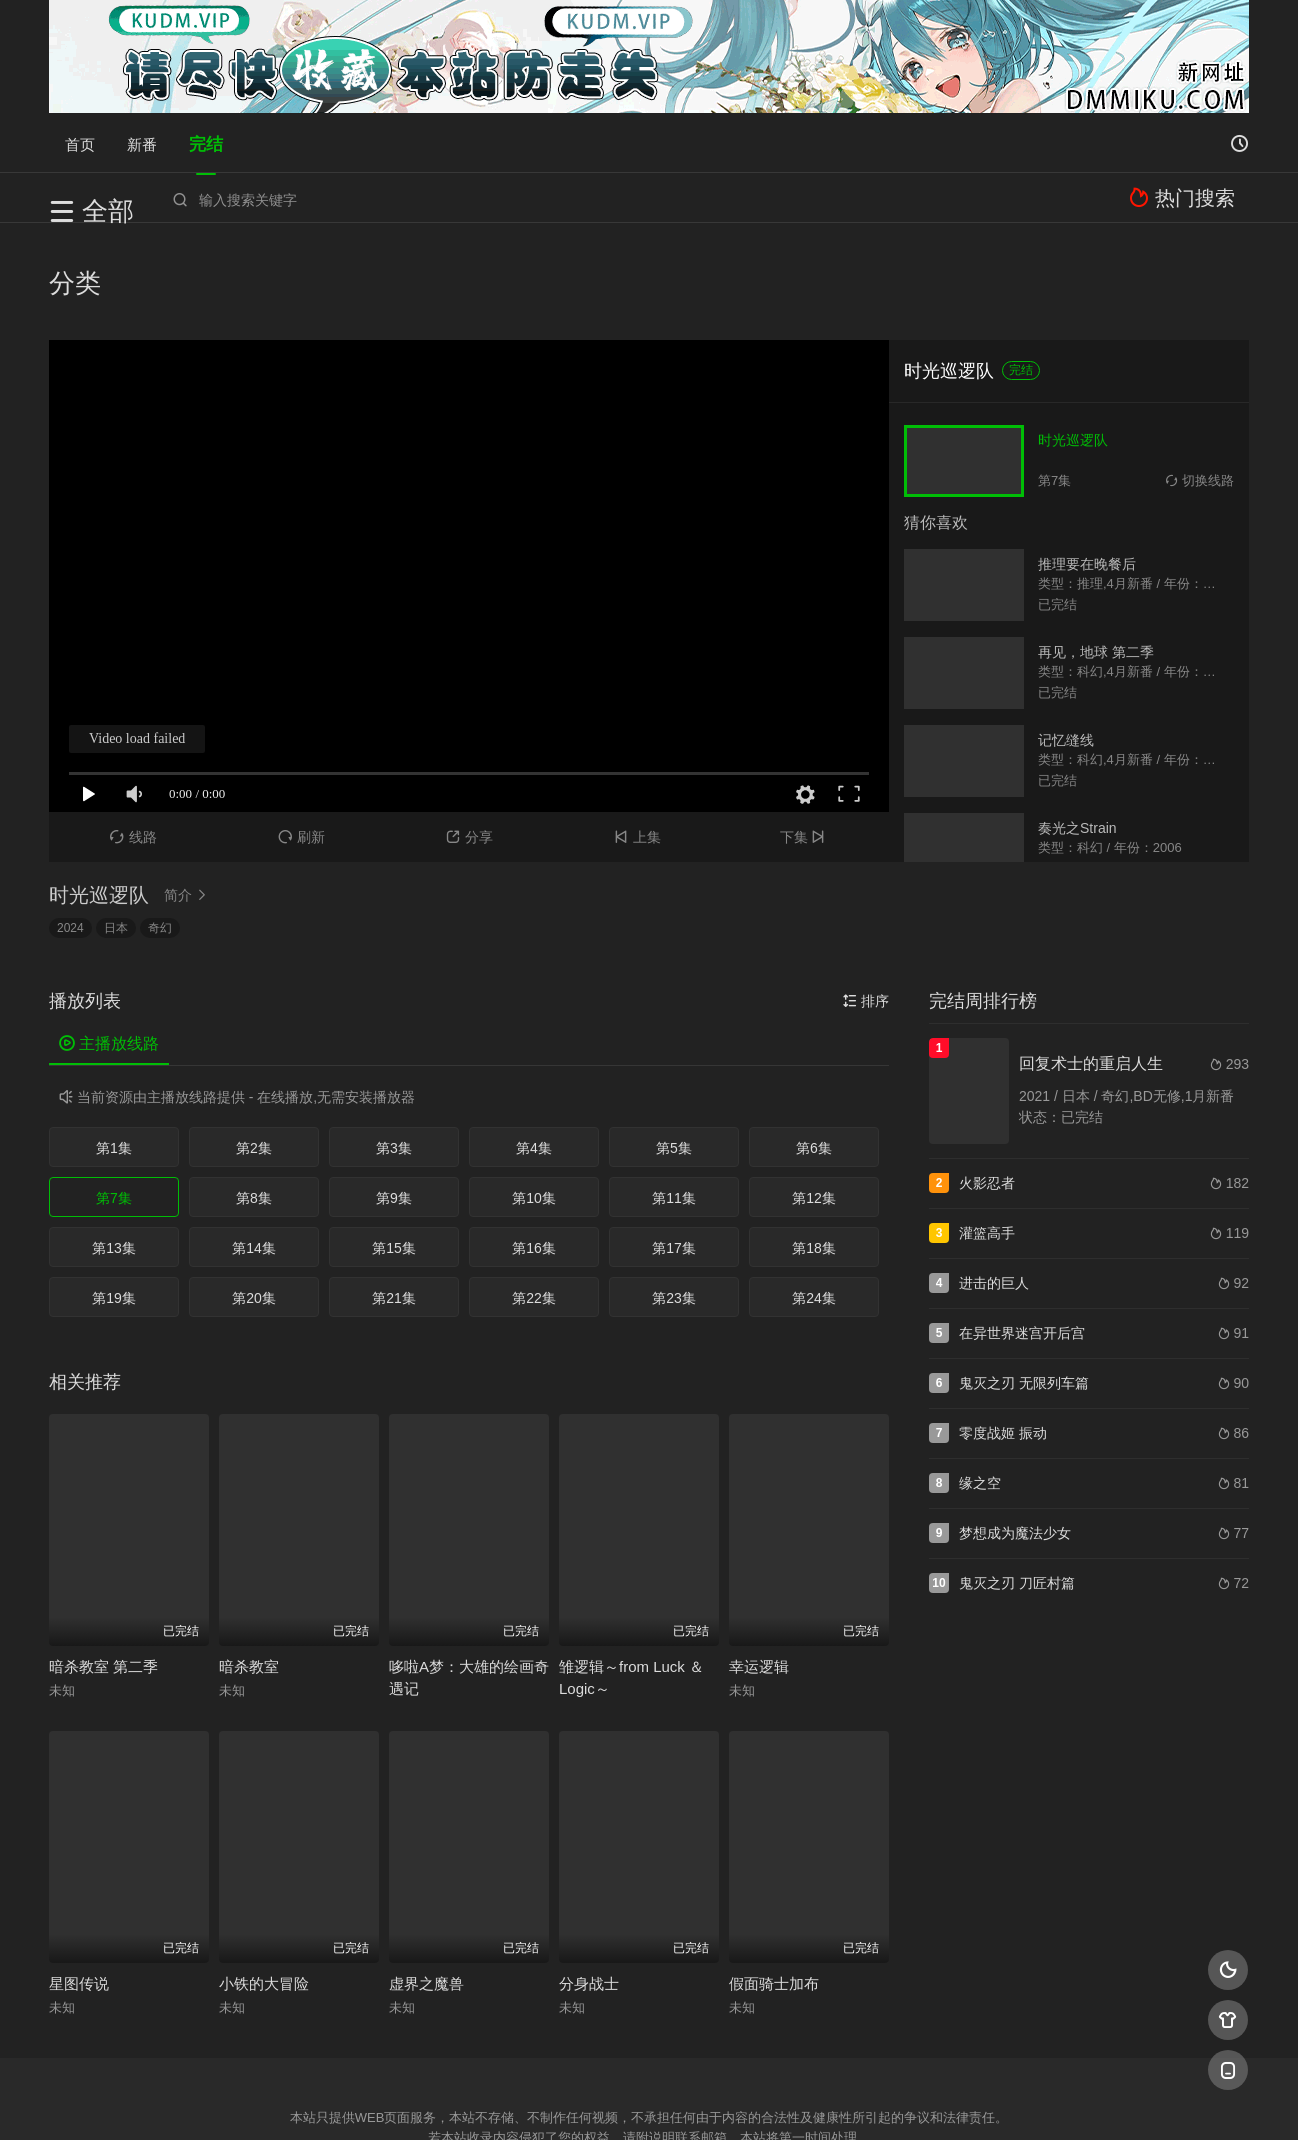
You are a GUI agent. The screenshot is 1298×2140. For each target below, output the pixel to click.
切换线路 (1200, 383)
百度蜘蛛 (488, 2099)
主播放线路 (109, 946)
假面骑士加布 (774, 1886)
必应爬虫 (892, 2099)
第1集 (114, 1051)
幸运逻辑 (759, 1569)
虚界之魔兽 (426, 1886)
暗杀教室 (249, 1569)
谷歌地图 (811, 2099)
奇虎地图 (730, 2099)
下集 (805, 740)
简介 (188, 798)
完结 (206, 142)
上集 (637, 740)
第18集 (814, 1151)
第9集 (394, 1101)
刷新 (301, 740)
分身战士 (589, 1886)
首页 (80, 142)
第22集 (534, 1201)
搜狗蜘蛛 (649, 2099)
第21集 (394, 1201)
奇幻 (160, 831)
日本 (116, 831)
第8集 (254, 1101)
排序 (866, 904)
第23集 (674, 1201)
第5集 (674, 1051)
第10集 (534, 1101)
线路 (133, 740)
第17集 (674, 1151)
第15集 (394, 1151)
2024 (70, 831)
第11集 (674, 1101)
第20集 (254, 1201)
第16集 (534, 1151)
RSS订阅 (406, 2099)
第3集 (394, 1051)
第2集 (254, 1051)
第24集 (814, 1201)
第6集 (814, 1051)
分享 (469, 740)
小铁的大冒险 (264, 1886)
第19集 (114, 1201)
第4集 (534, 1051)
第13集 (114, 1151)
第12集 (814, 1101)
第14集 (254, 1151)
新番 (142, 142)
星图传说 (79, 1886)
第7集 (114, 1101)
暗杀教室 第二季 (103, 1569)
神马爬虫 (569, 2099)
